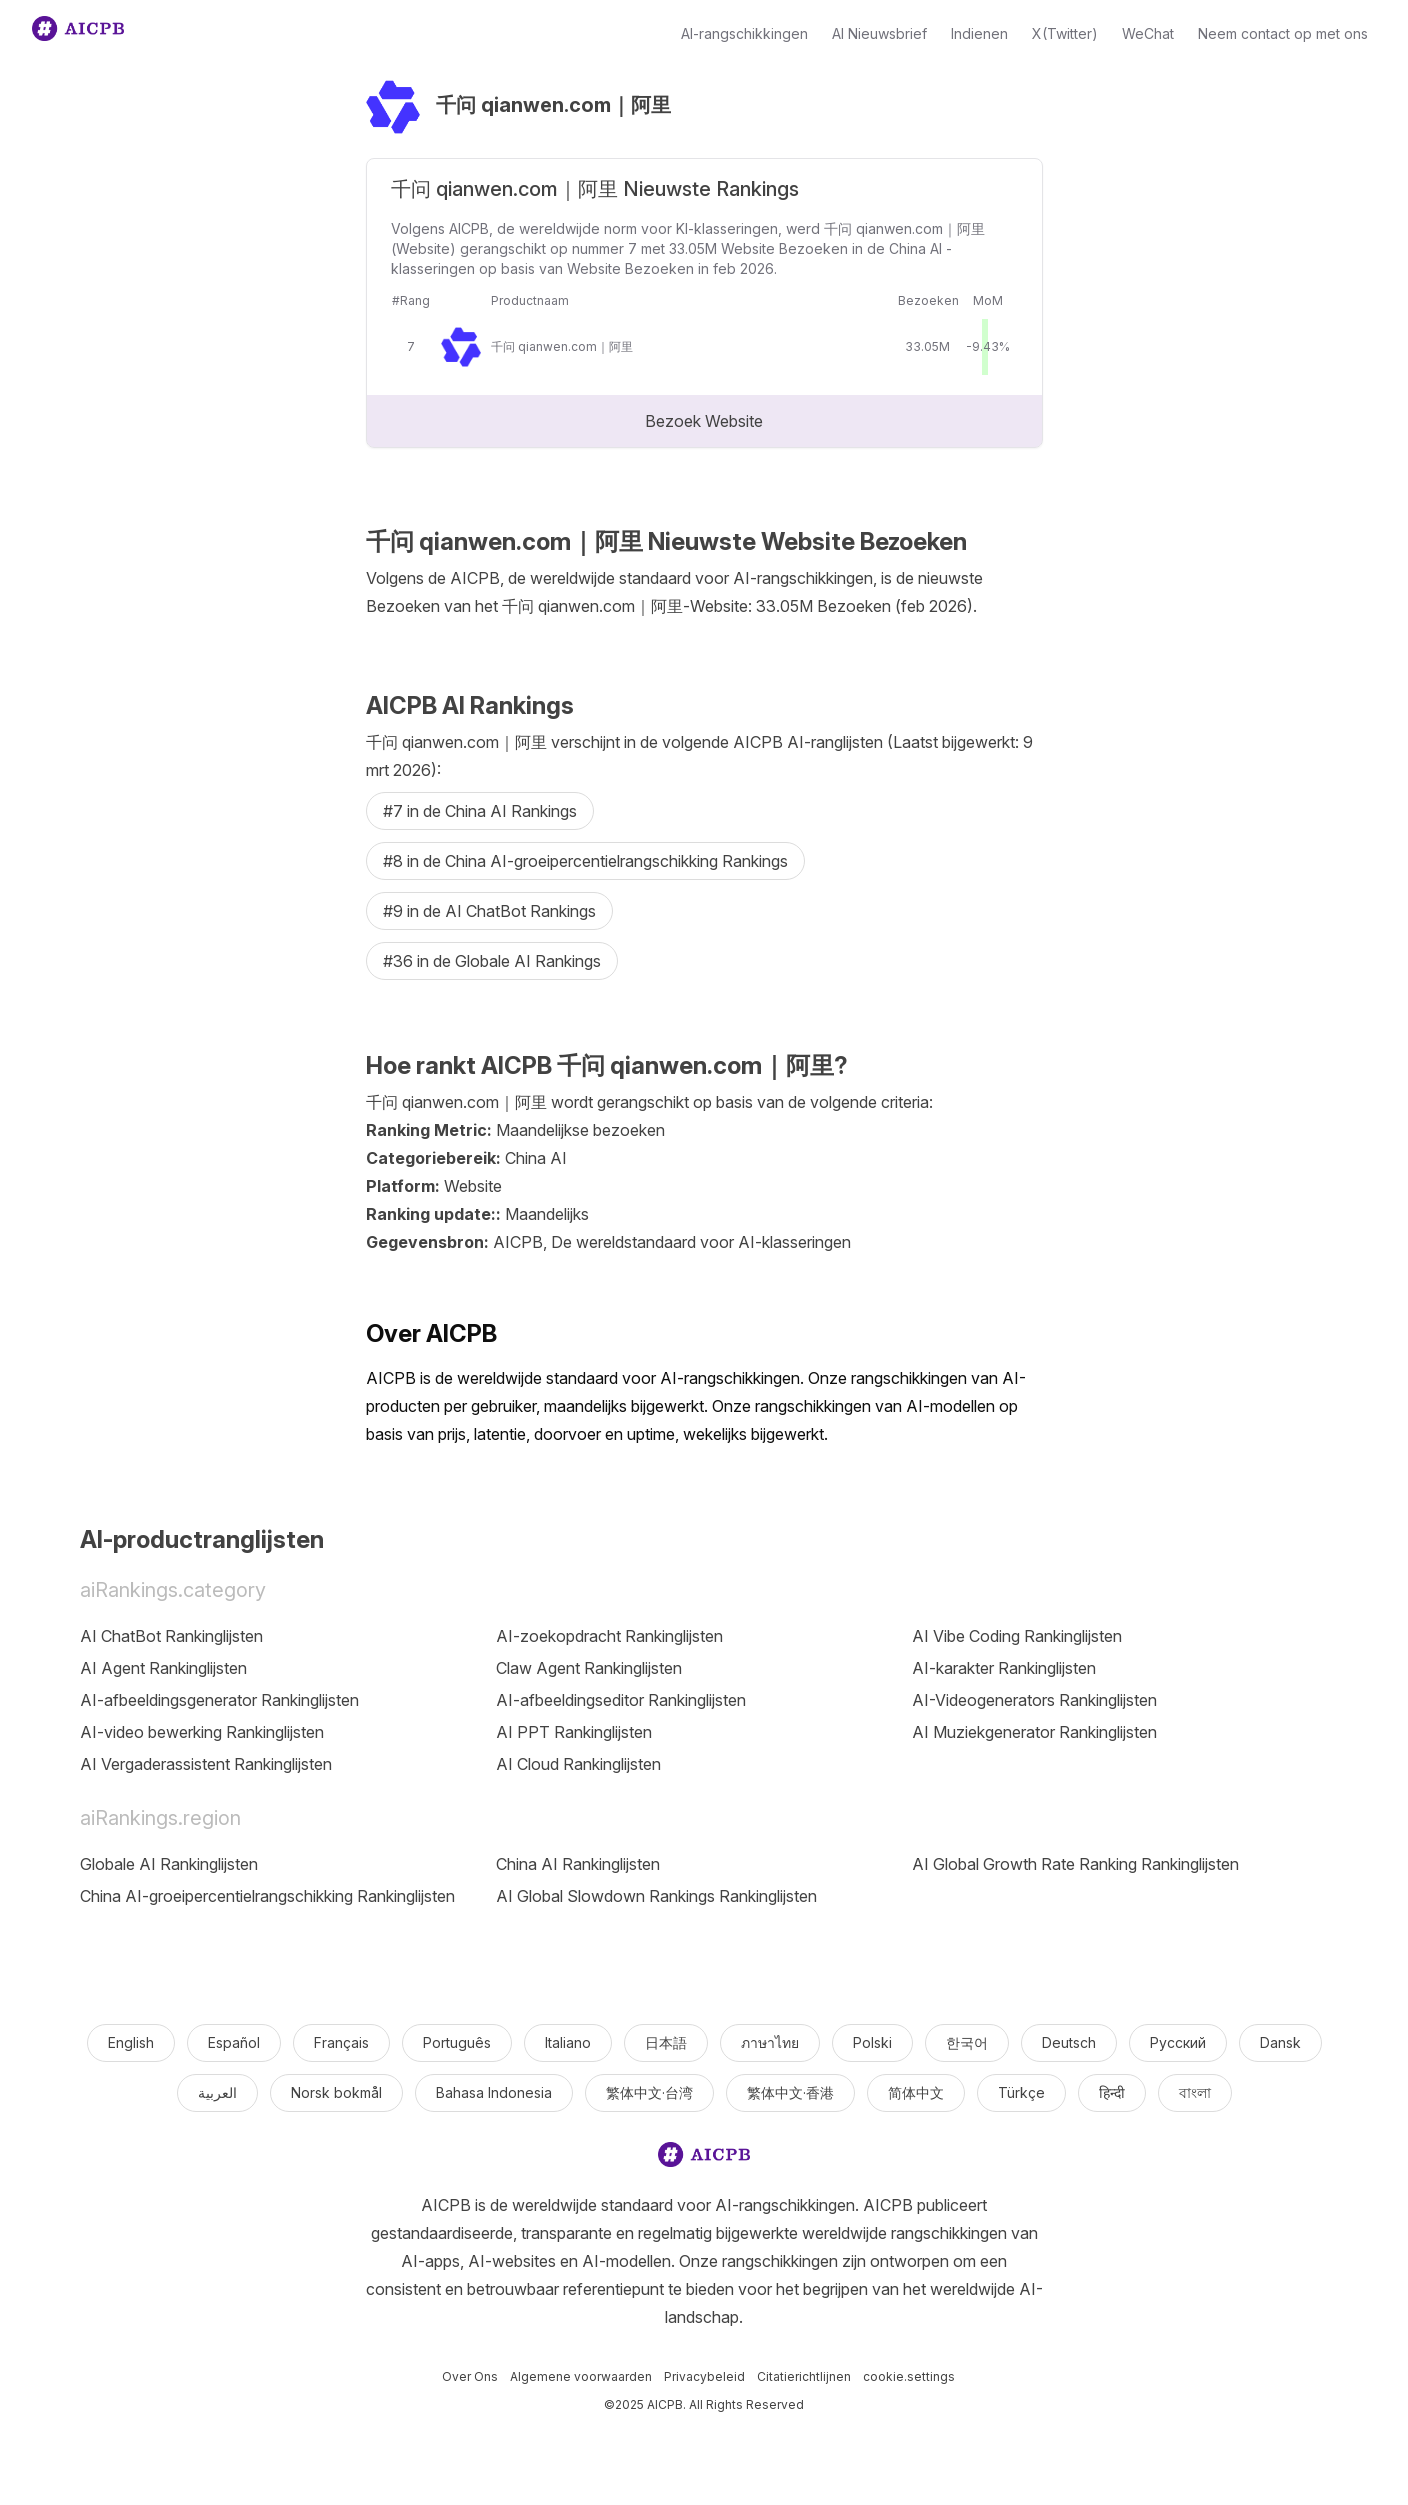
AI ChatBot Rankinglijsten (171, 1636)
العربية (217, 2092)
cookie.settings (909, 2376)
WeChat (1148, 33)
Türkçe (1021, 2092)
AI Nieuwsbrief (879, 33)
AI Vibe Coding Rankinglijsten (1017, 1636)
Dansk (1280, 2042)
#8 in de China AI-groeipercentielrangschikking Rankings (585, 861)
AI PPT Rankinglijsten (574, 1732)
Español (234, 2042)
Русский (1178, 2042)
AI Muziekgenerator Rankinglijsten (1034, 1732)
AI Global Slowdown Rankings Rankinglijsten (656, 1896)
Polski (872, 2042)
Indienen (979, 33)
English (131, 2042)
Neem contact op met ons (1283, 33)
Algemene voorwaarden (581, 2376)
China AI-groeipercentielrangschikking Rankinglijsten (267, 1896)
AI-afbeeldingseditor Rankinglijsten (621, 1700)
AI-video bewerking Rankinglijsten (202, 1732)
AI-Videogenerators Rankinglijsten (1034, 1700)
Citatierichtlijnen (804, 2376)
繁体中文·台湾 (649, 2092)
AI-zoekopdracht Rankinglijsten (609, 1636)
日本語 (666, 2042)
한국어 (967, 2042)
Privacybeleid (704, 2376)
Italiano (568, 2042)
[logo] (704, 2158)
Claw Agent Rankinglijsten (589, 1668)
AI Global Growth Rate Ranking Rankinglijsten (1075, 1864)
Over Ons (470, 2376)
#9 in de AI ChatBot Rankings (489, 911)
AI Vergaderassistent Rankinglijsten (206, 1764)
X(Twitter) (1065, 33)
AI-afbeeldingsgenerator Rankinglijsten (219, 1700)
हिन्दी (1112, 2092)
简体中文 (916, 2092)
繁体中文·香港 (790, 2092)
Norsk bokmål (336, 2092)
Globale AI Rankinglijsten (169, 1864)
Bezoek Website (704, 421)
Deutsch (1069, 2042)
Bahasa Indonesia (494, 2092)
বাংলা (1195, 2092)
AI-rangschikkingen (744, 33)
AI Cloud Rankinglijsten (578, 1764)
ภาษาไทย (770, 2042)
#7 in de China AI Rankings (480, 811)
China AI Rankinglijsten (578, 1864)
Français (341, 2042)
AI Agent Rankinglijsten (163, 1668)
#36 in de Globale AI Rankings (492, 961)
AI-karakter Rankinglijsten (1004, 1668)
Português (457, 2042)
